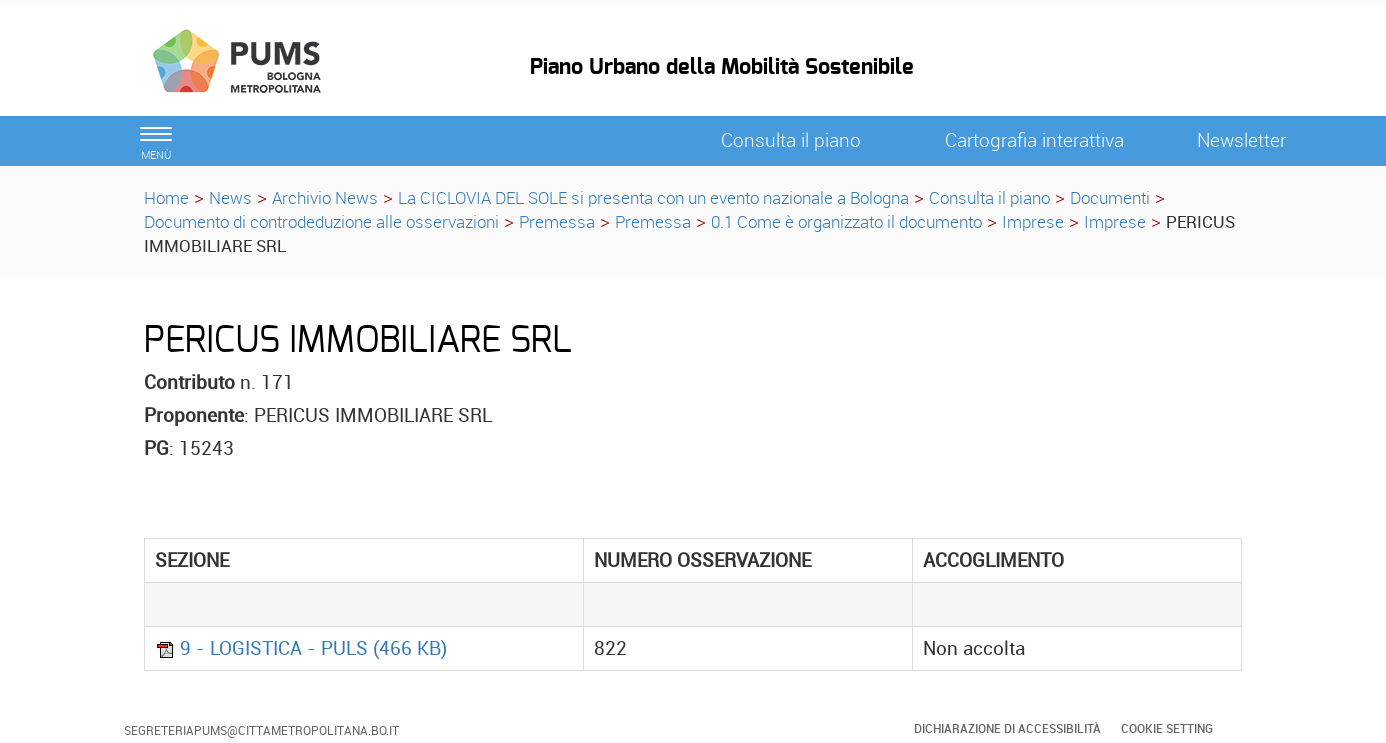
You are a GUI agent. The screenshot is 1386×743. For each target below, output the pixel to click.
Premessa (557, 221)
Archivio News (325, 197)
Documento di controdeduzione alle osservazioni (321, 221)
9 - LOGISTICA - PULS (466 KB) (301, 648)
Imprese (1033, 221)
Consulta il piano (989, 197)
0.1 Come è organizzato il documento (846, 221)
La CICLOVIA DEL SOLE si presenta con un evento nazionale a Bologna (653, 197)
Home (166, 197)
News (230, 197)
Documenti (1110, 197)
